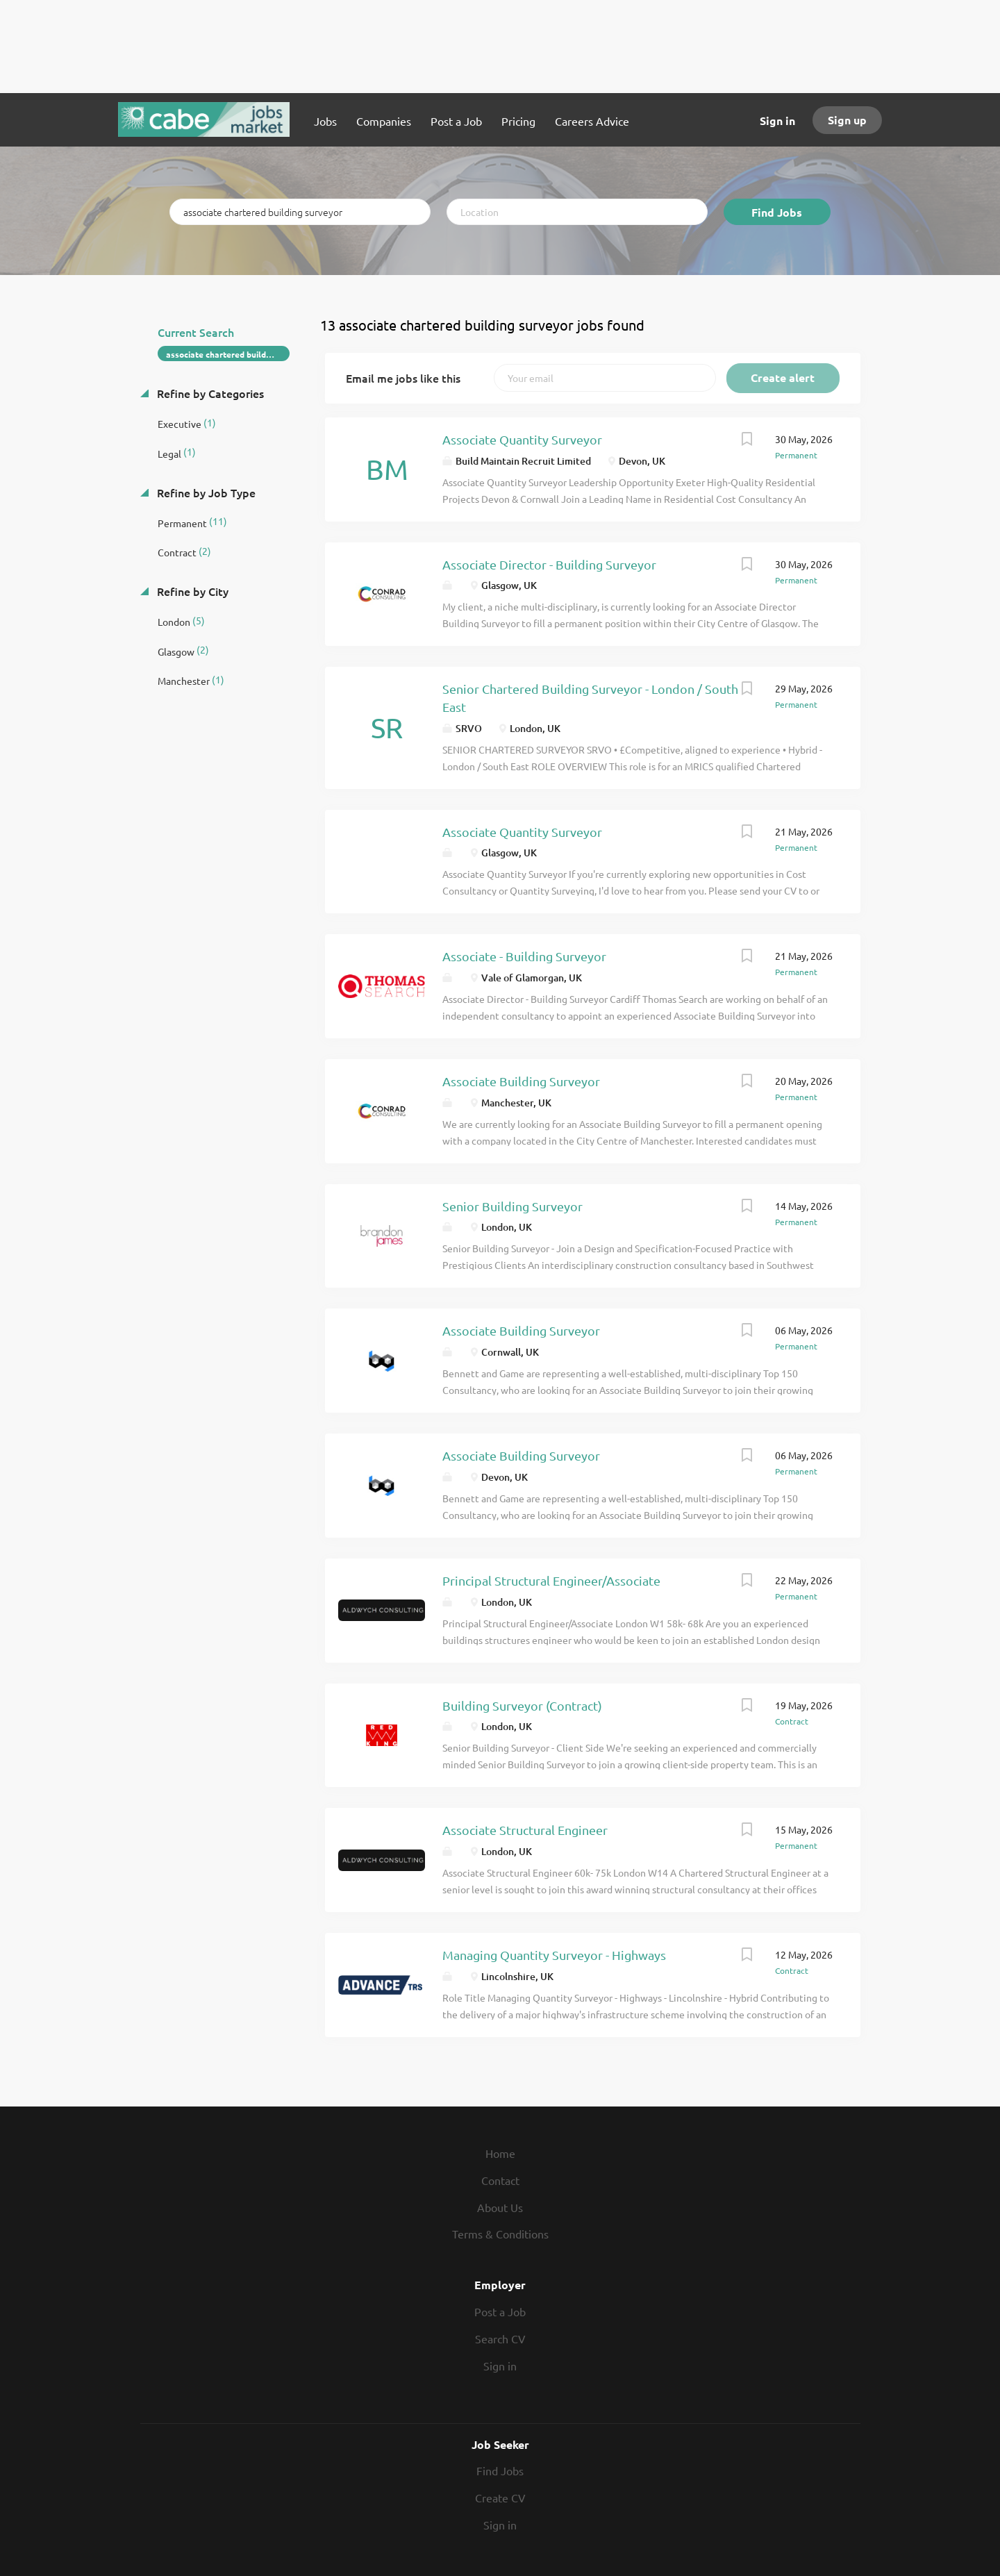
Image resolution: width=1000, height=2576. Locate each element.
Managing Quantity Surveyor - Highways (554, 1954)
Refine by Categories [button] (209, 393)
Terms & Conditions (500, 2234)
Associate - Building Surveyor (524, 956)
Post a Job (500, 2311)
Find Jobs (776, 212)
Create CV (500, 2497)
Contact (500, 2180)
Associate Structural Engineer (525, 1829)
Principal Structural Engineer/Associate (551, 1580)
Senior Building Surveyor (512, 1206)
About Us (500, 2207)
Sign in (777, 120)
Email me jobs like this (403, 377)
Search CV (500, 2338)
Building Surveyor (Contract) (522, 1705)
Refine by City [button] (191, 591)
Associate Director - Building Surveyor (549, 564)
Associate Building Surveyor (521, 1081)
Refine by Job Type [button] (205, 492)
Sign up (847, 120)
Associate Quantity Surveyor (522, 439)
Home (500, 2153)
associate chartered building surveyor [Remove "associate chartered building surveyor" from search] (228, 354)
